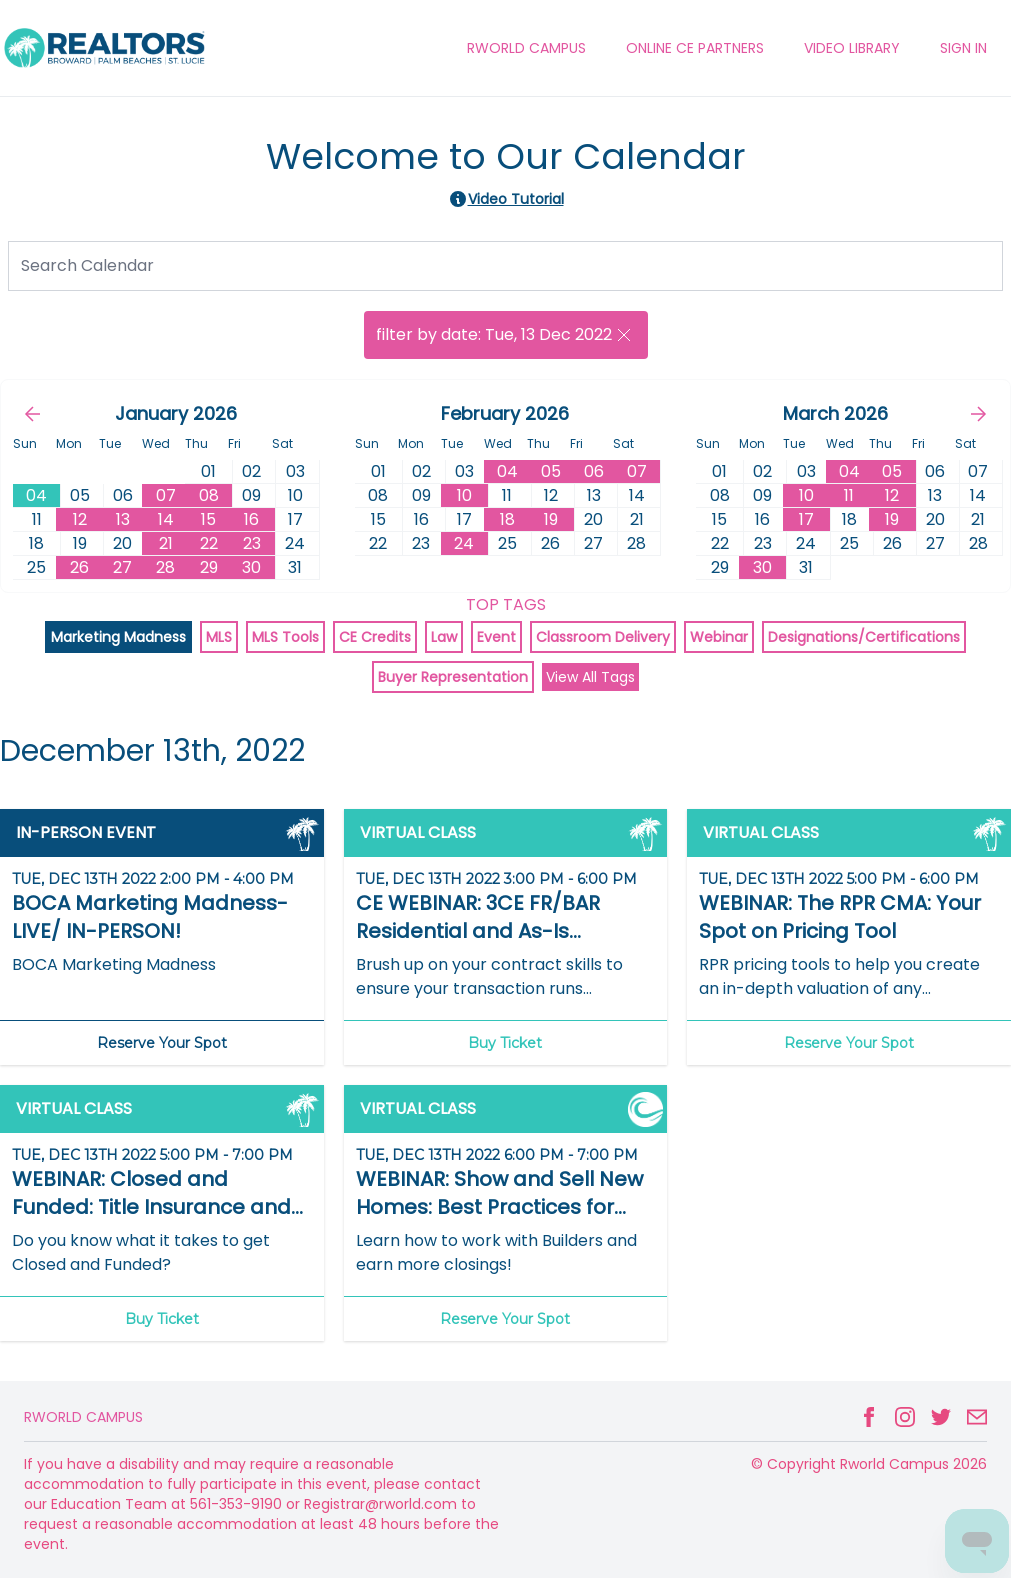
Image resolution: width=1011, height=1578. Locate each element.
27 (122, 567)
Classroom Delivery (603, 637)
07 (166, 495)
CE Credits (375, 637)
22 (209, 543)
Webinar (719, 637)
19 (551, 519)
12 (80, 519)
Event (496, 637)
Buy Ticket (505, 1043)
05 (551, 471)
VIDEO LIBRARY (852, 48)
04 (507, 471)
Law (444, 637)
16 (251, 519)
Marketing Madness (118, 637)
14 (166, 519)
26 (79, 567)
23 (252, 543)
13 (123, 519)
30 (251, 567)
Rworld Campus (83, 1417)
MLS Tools (285, 637)
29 (209, 567)
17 (806, 519)
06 (594, 471)
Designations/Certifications (864, 637)
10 (464, 495)
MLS (219, 637)
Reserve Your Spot (162, 1043)
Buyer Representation (453, 677)
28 (165, 567)
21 (166, 543)
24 (464, 543)
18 (507, 519)
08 (209, 495)
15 (208, 519)
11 (849, 495)
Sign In (963, 48)
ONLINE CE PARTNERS (695, 48)
